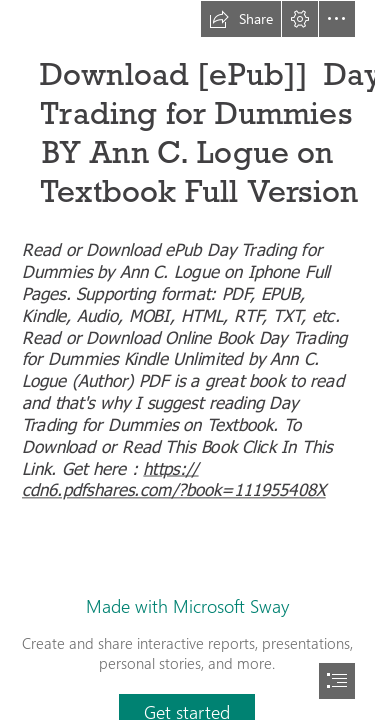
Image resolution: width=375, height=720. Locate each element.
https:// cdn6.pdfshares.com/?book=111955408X (174, 478)
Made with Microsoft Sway (187, 606)
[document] (187, 360)
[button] (241, 19)
